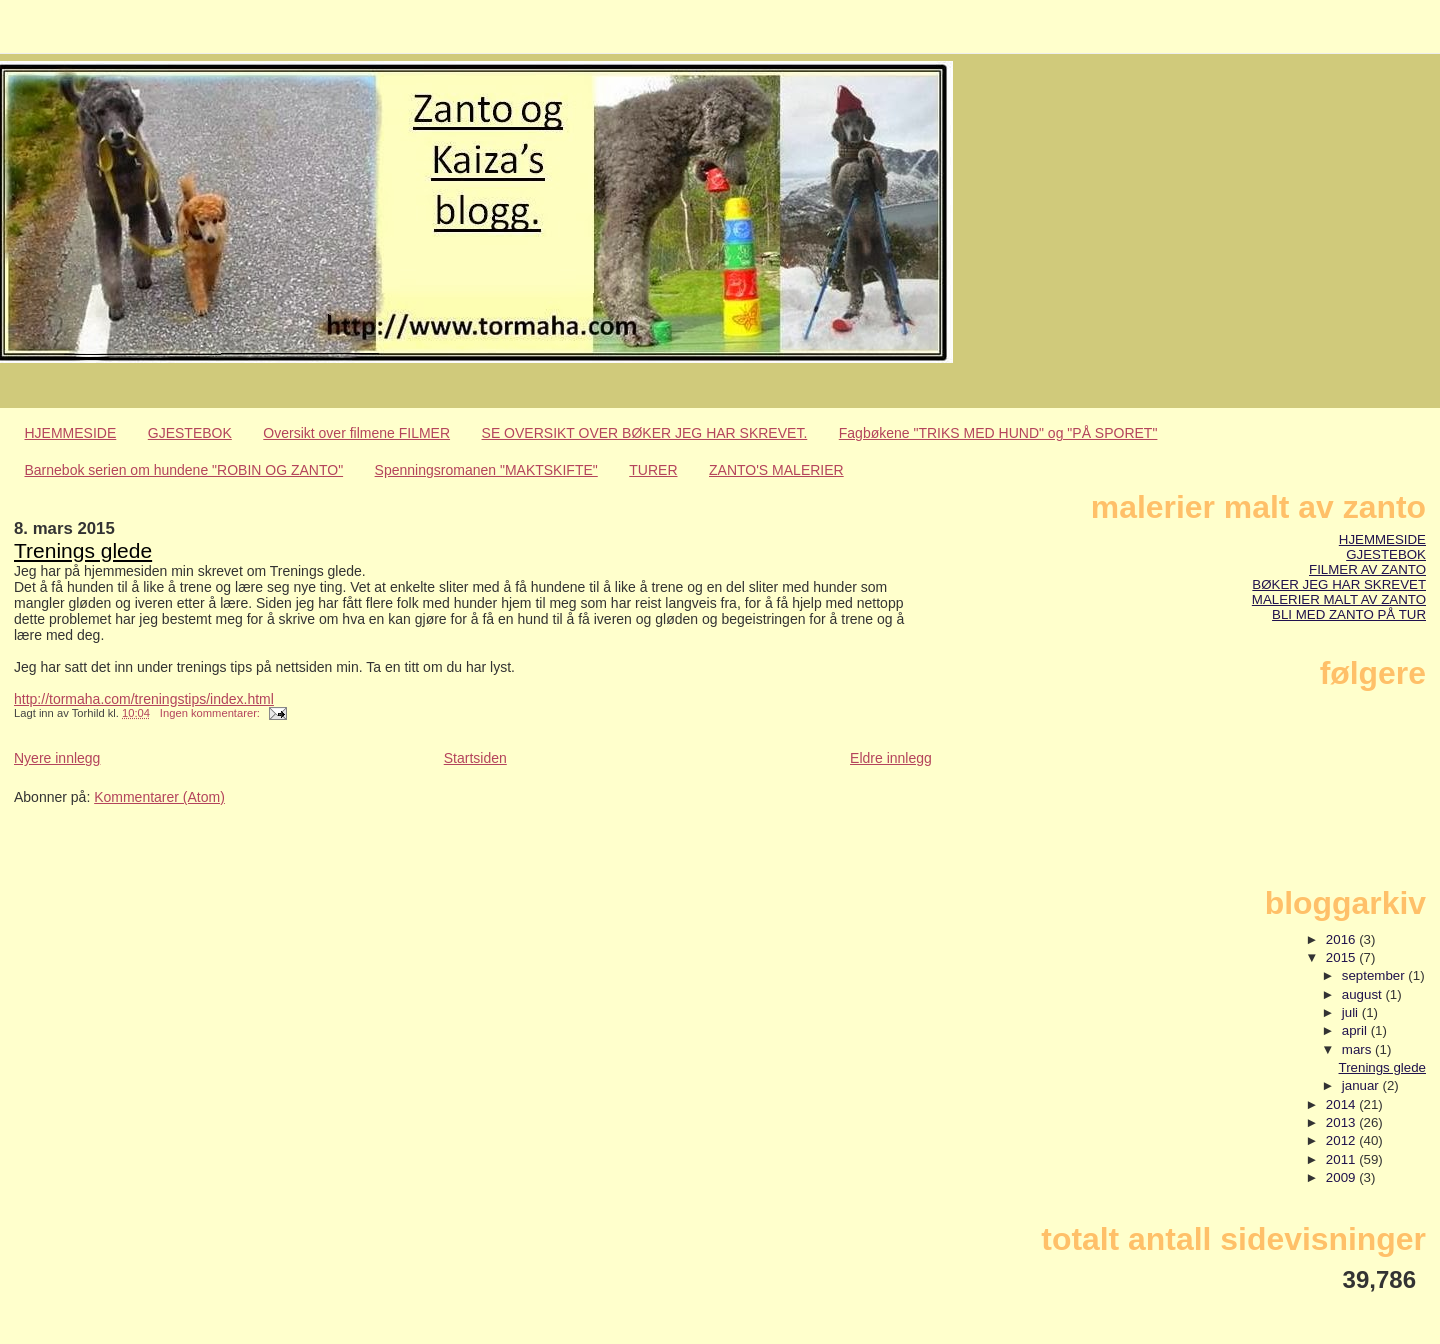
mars (1358, 1049)
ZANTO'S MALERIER (776, 470)
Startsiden (475, 758)
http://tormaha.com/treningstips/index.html (144, 699)
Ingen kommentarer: (211, 713)
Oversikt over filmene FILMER (356, 433)
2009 (1342, 1177)
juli (1352, 1012)
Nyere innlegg (57, 758)
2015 (1342, 957)
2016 (1342, 939)
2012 (1342, 1140)
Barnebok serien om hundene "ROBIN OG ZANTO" (184, 470)
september (1375, 975)
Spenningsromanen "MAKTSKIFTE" (486, 470)
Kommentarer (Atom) (159, 797)
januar (1362, 1085)
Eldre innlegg (891, 758)
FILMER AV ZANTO (1367, 569)
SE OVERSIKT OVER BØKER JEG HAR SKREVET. (645, 433)
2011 (1342, 1159)
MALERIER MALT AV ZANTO (1339, 599)
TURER (653, 470)
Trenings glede (83, 550)
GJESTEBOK (190, 433)
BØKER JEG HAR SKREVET (1339, 584)
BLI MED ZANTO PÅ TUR (1349, 614)
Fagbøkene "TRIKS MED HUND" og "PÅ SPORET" (998, 433)
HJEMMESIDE (71, 433)
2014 (1342, 1104)
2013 (1342, 1122)
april (1356, 1030)
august (1364, 994)
